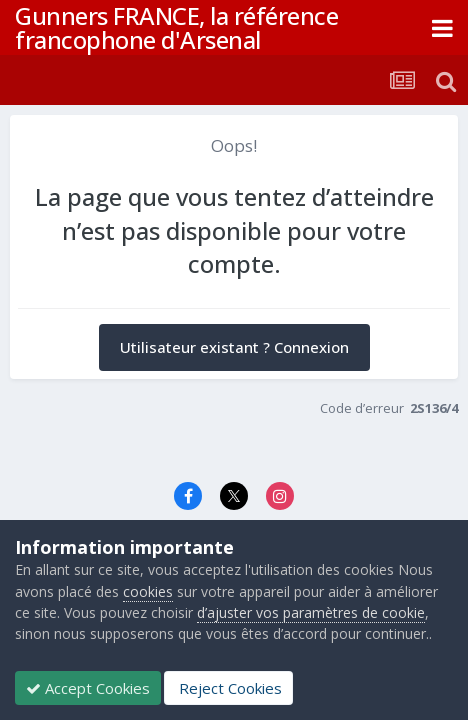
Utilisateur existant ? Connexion (234, 347)
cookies (148, 591)
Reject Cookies (228, 688)
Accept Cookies (88, 688)
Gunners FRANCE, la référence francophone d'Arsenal (176, 27)
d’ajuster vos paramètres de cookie (311, 612)
